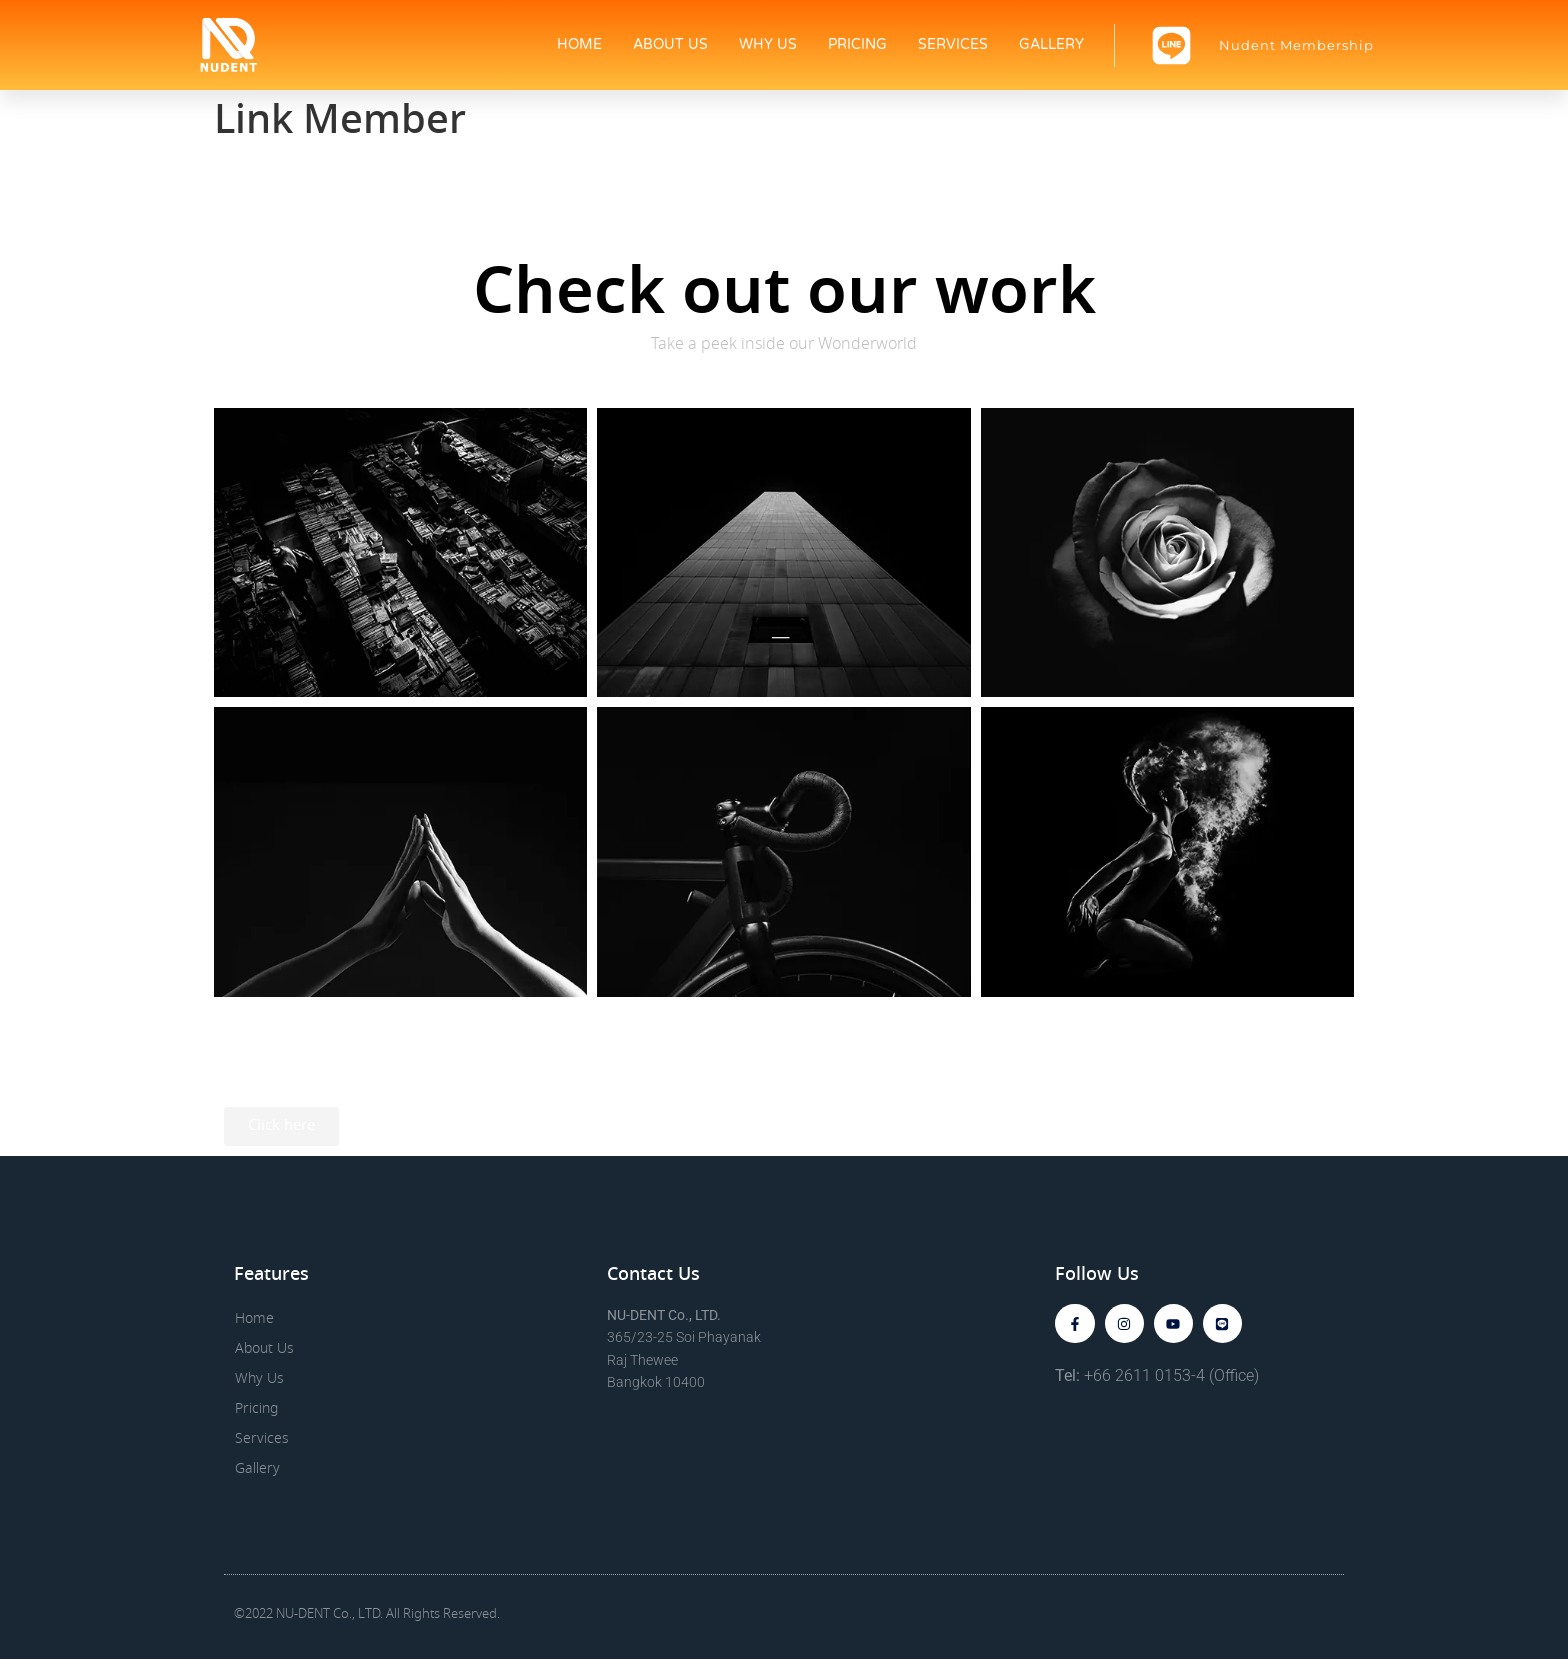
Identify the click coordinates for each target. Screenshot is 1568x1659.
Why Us (768, 44)
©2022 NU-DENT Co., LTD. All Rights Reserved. (367, 1614)
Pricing (857, 44)
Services (953, 44)
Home (579, 44)
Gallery (1051, 44)
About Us (670, 44)
